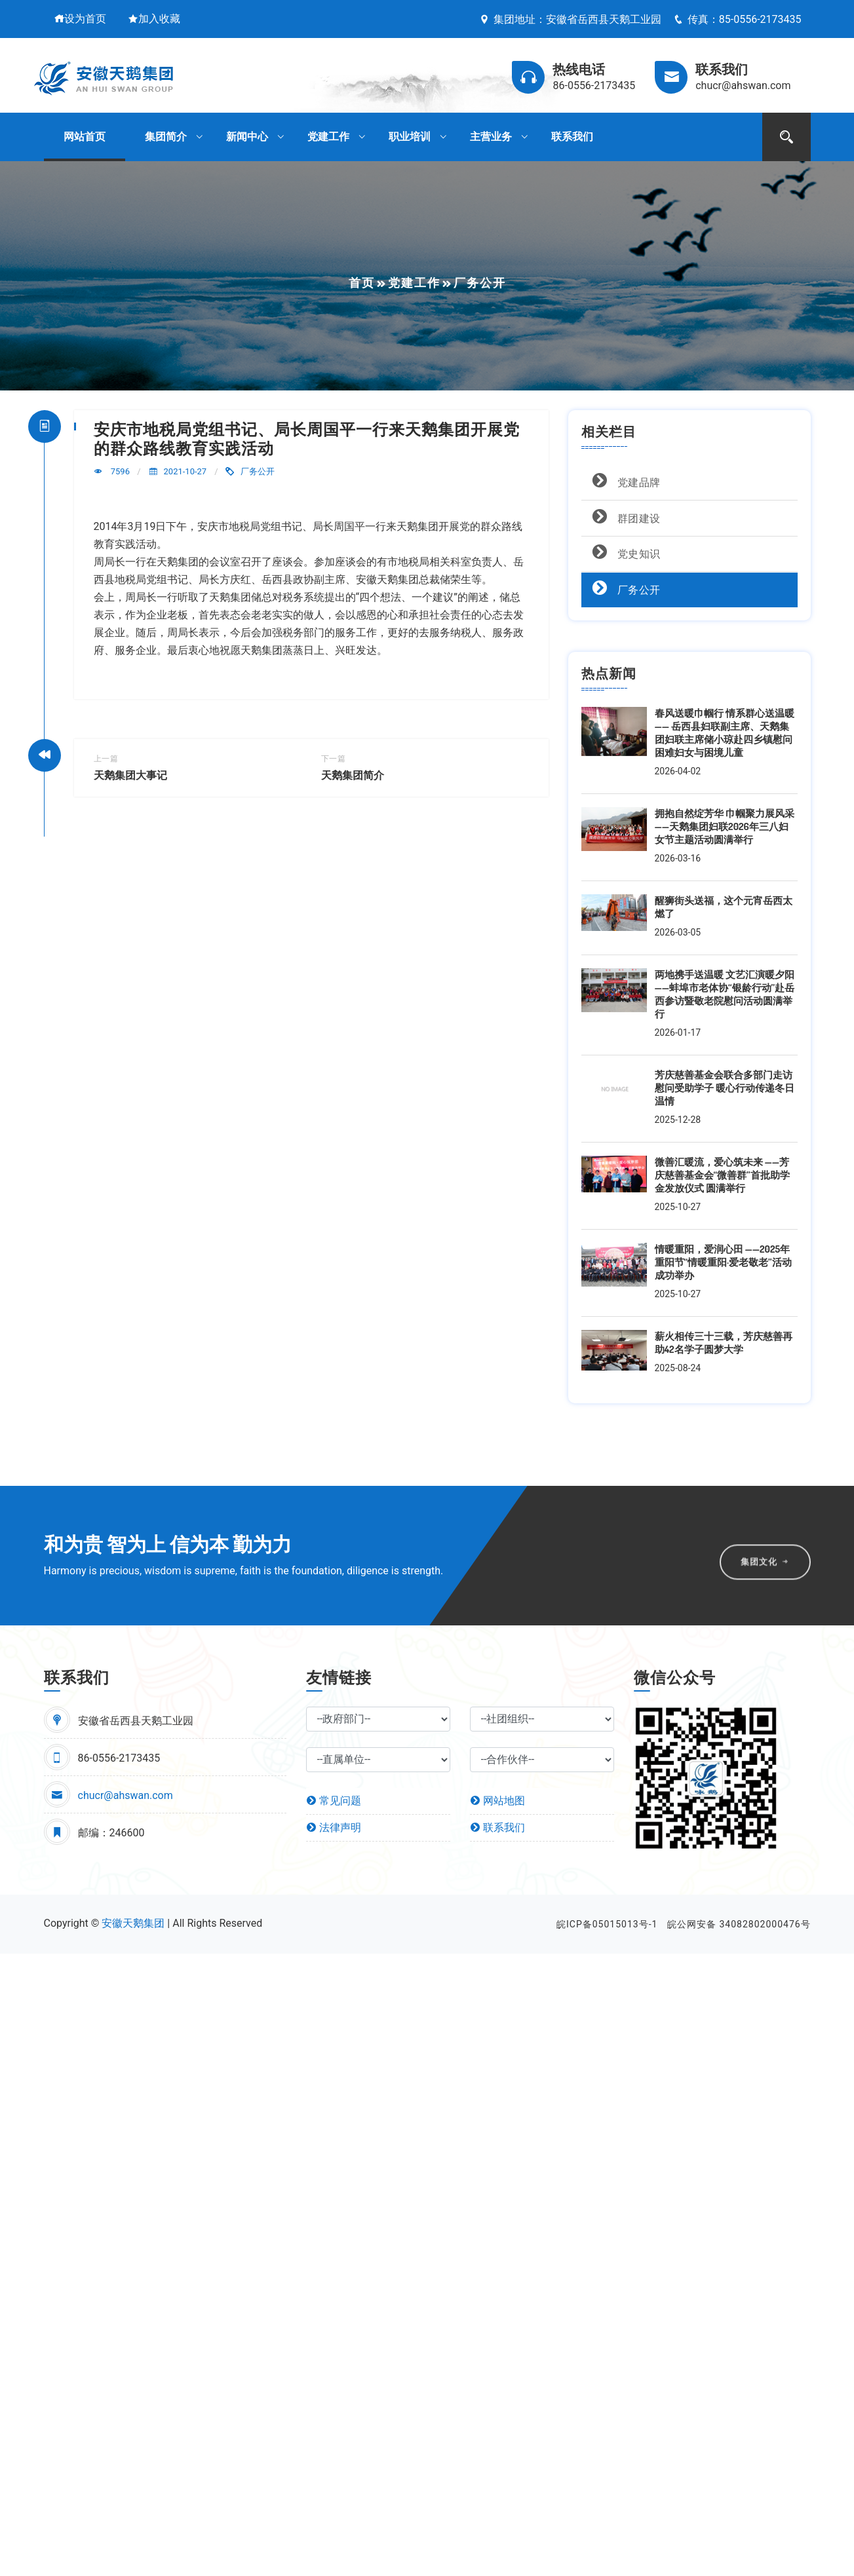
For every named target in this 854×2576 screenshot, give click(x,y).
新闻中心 (247, 136)
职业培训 (410, 136)
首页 (362, 283)
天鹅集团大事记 (130, 775)
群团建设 (624, 516)
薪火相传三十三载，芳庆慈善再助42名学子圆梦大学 (723, 1342)
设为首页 (80, 18)
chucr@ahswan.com (125, 1795)
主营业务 (491, 136)
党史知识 (624, 552)
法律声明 (333, 1827)
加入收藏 (154, 18)
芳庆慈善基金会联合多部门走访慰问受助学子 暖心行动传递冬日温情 (724, 1088)
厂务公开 (258, 471)
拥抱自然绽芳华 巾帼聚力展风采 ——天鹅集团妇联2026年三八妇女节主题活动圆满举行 (724, 826)
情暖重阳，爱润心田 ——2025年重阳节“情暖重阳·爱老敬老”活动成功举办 (723, 1262)
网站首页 (85, 136)
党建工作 (328, 136)
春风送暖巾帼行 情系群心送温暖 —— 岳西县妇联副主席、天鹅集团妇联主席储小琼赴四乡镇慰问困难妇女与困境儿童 (724, 733)
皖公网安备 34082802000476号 (739, 1924)
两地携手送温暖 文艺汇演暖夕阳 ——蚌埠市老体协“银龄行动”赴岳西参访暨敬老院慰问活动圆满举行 (725, 994)
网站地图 (497, 1800)
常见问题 (333, 1800)
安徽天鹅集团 (133, 1923)
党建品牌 (624, 480)
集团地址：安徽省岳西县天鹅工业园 (570, 19)
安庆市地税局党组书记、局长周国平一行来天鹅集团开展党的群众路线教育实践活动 (307, 438)
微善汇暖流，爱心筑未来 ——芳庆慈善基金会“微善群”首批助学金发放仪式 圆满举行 (722, 1175)
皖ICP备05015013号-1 (606, 1924)
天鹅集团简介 (352, 775)
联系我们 (572, 136)
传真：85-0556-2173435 (737, 19)
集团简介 (166, 136)
